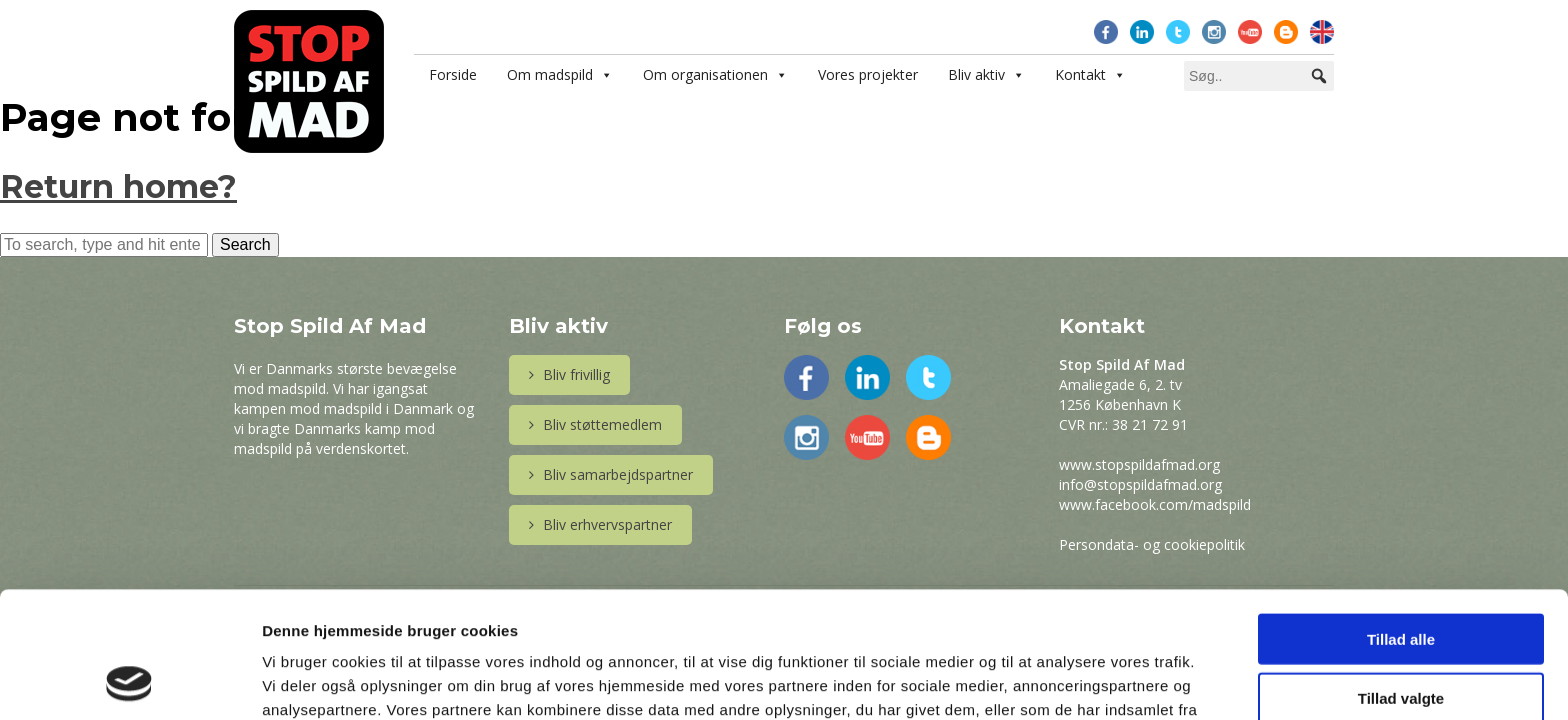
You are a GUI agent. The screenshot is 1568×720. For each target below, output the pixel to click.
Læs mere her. (512, 615)
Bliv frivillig (569, 374)
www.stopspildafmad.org (1139, 464)
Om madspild (550, 74)
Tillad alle (1401, 520)
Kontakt (1080, 74)
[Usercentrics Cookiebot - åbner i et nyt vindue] (129, 681)
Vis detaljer (1039, 680)
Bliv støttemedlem (595, 424)
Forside (453, 74)
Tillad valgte (1401, 579)
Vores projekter (868, 74)
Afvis (1401, 638)
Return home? (118, 186)
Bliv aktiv (976, 74)
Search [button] (245, 244)
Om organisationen (705, 74)
